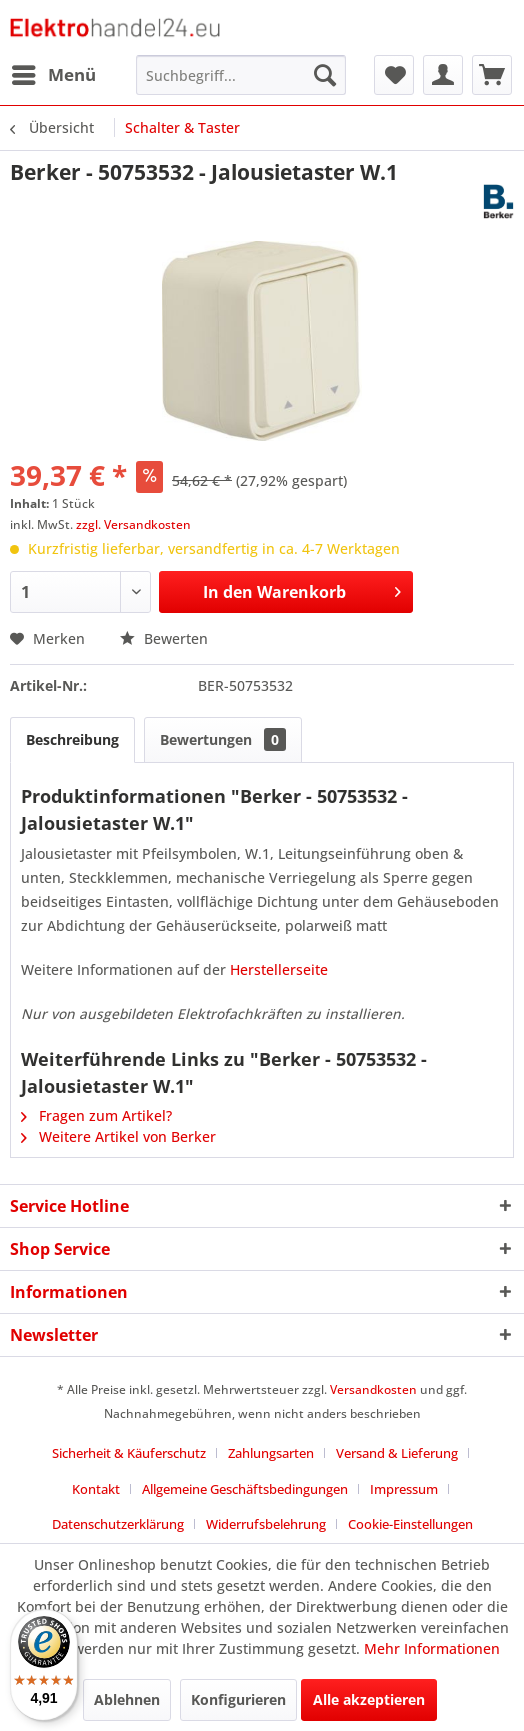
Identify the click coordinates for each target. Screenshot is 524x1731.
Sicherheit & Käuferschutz (129, 1453)
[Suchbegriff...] (241, 75)
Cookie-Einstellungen (410, 1524)
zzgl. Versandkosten (133, 524)
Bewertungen (223, 739)
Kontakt (96, 1489)
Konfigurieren (238, 1699)
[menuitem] (53, 75)
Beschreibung (72, 739)
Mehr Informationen (432, 1648)
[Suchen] (325, 75)
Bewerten (164, 638)
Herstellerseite (279, 969)
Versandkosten (373, 1389)
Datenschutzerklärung (118, 1524)
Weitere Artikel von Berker (118, 1136)
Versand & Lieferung (397, 1453)
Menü (54, 72)
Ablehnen (127, 1699)
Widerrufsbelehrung (266, 1524)
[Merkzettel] (394, 75)
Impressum (404, 1489)
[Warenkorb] (492, 75)
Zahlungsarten (271, 1453)
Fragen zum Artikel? (96, 1115)
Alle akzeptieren (369, 1699)
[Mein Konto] (443, 75)
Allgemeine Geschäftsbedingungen (245, 1489)
